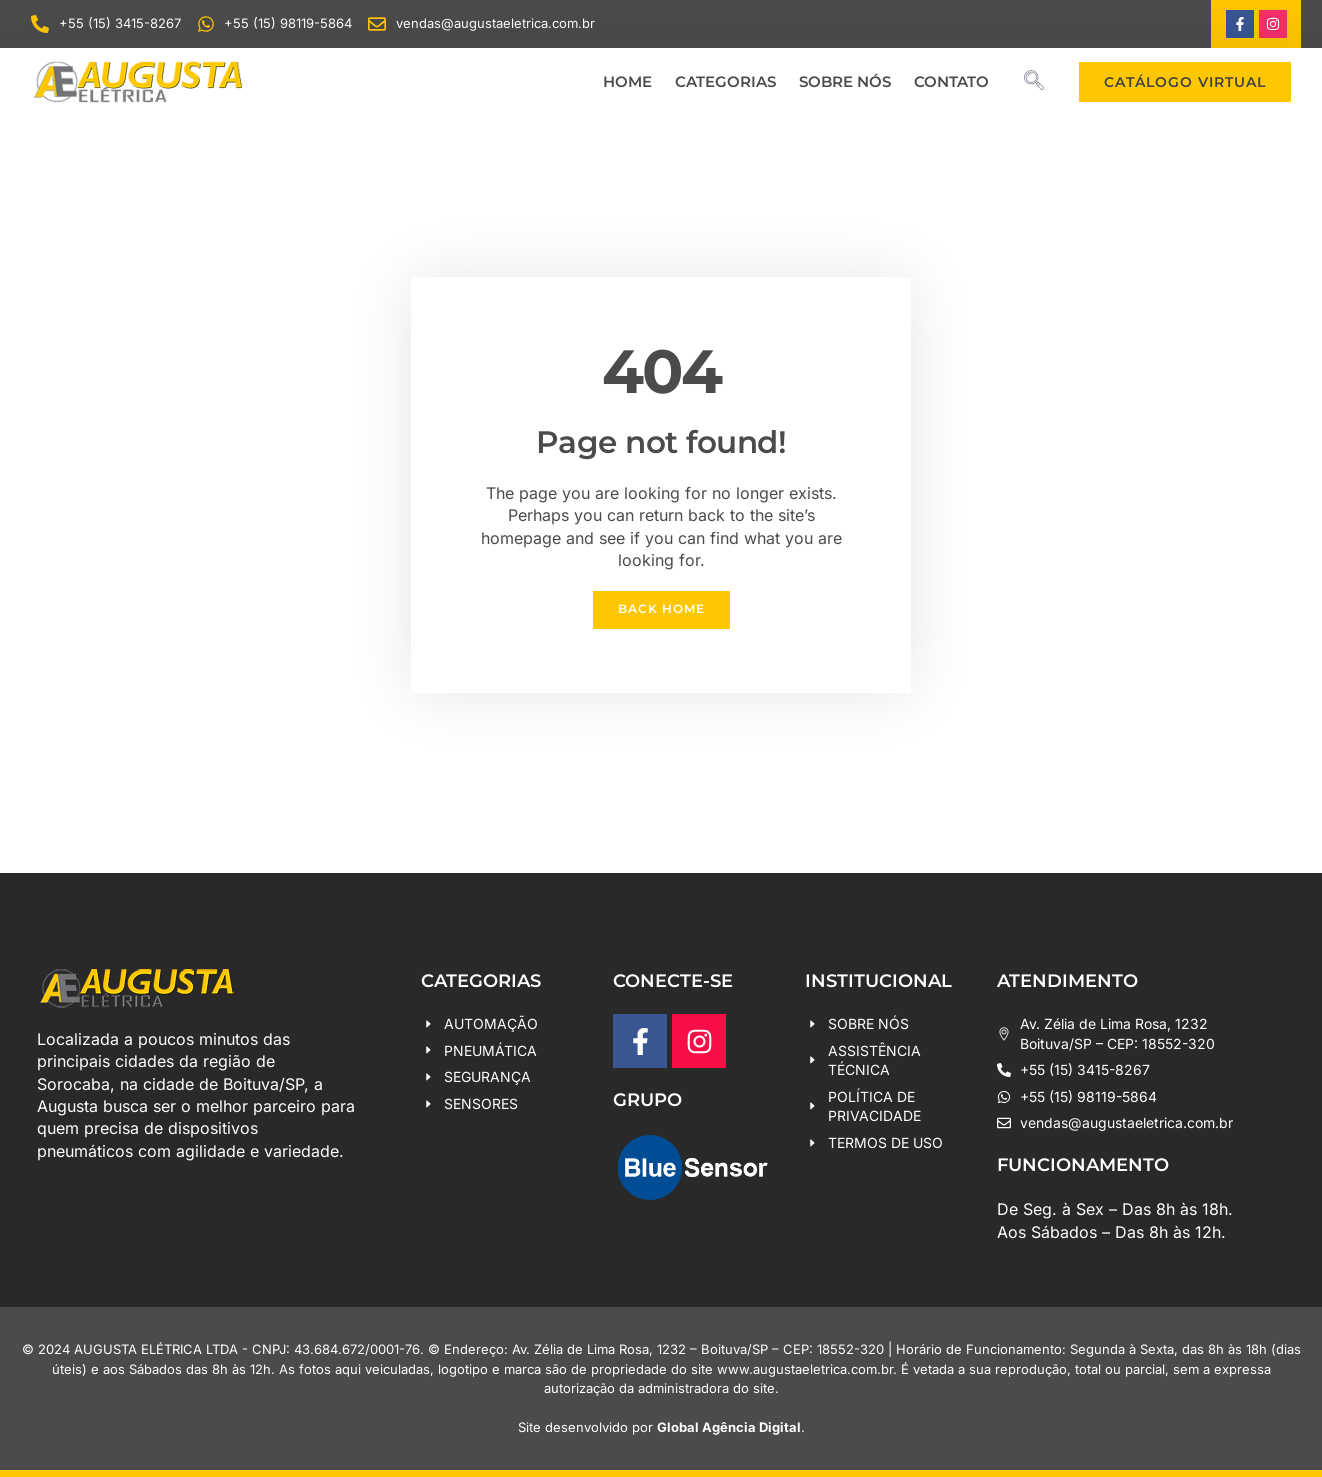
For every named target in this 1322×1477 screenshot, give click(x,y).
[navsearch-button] (1034, 82)
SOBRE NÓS (845, 81)
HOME (627, 81)
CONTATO (951, 81)
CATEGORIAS (725, 81)
